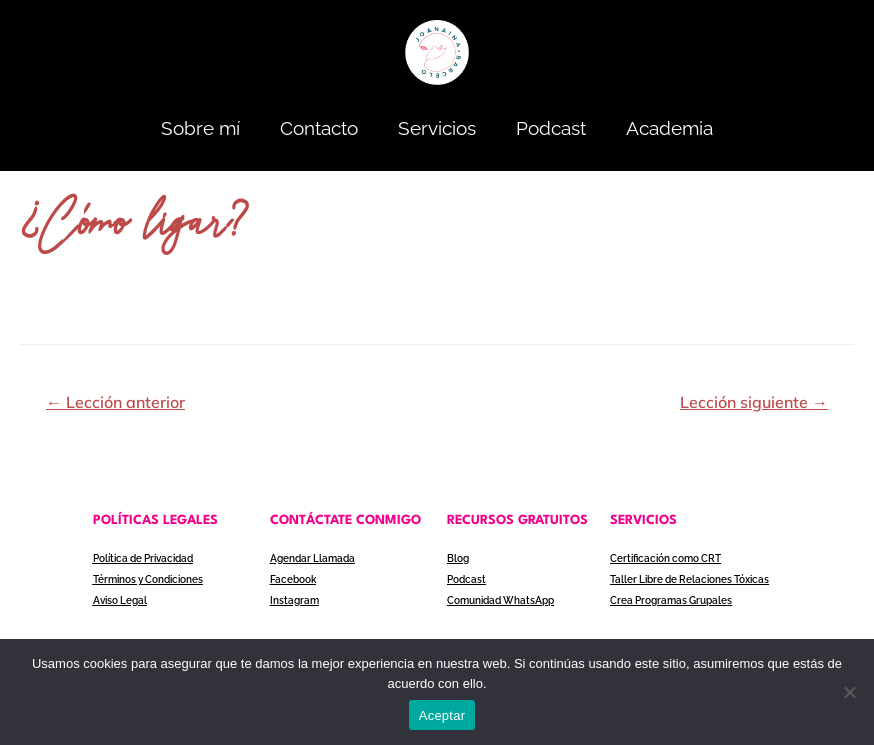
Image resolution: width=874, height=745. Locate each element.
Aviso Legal (120, 600)
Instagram (294, 600)
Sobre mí (200, 128)
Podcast (551, 128)
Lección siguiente (754, 402)
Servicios (437, 128)
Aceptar (442, 715)
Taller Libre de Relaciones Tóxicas (689, 579)
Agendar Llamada (312, 558)
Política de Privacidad (143, 558)
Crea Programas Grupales (671, 600)
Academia (669, 128)
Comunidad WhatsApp (500, 600)
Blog (458, 558)
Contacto (319, 128)
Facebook (293, 579)
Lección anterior (115, 402)
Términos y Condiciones (148, 579)
